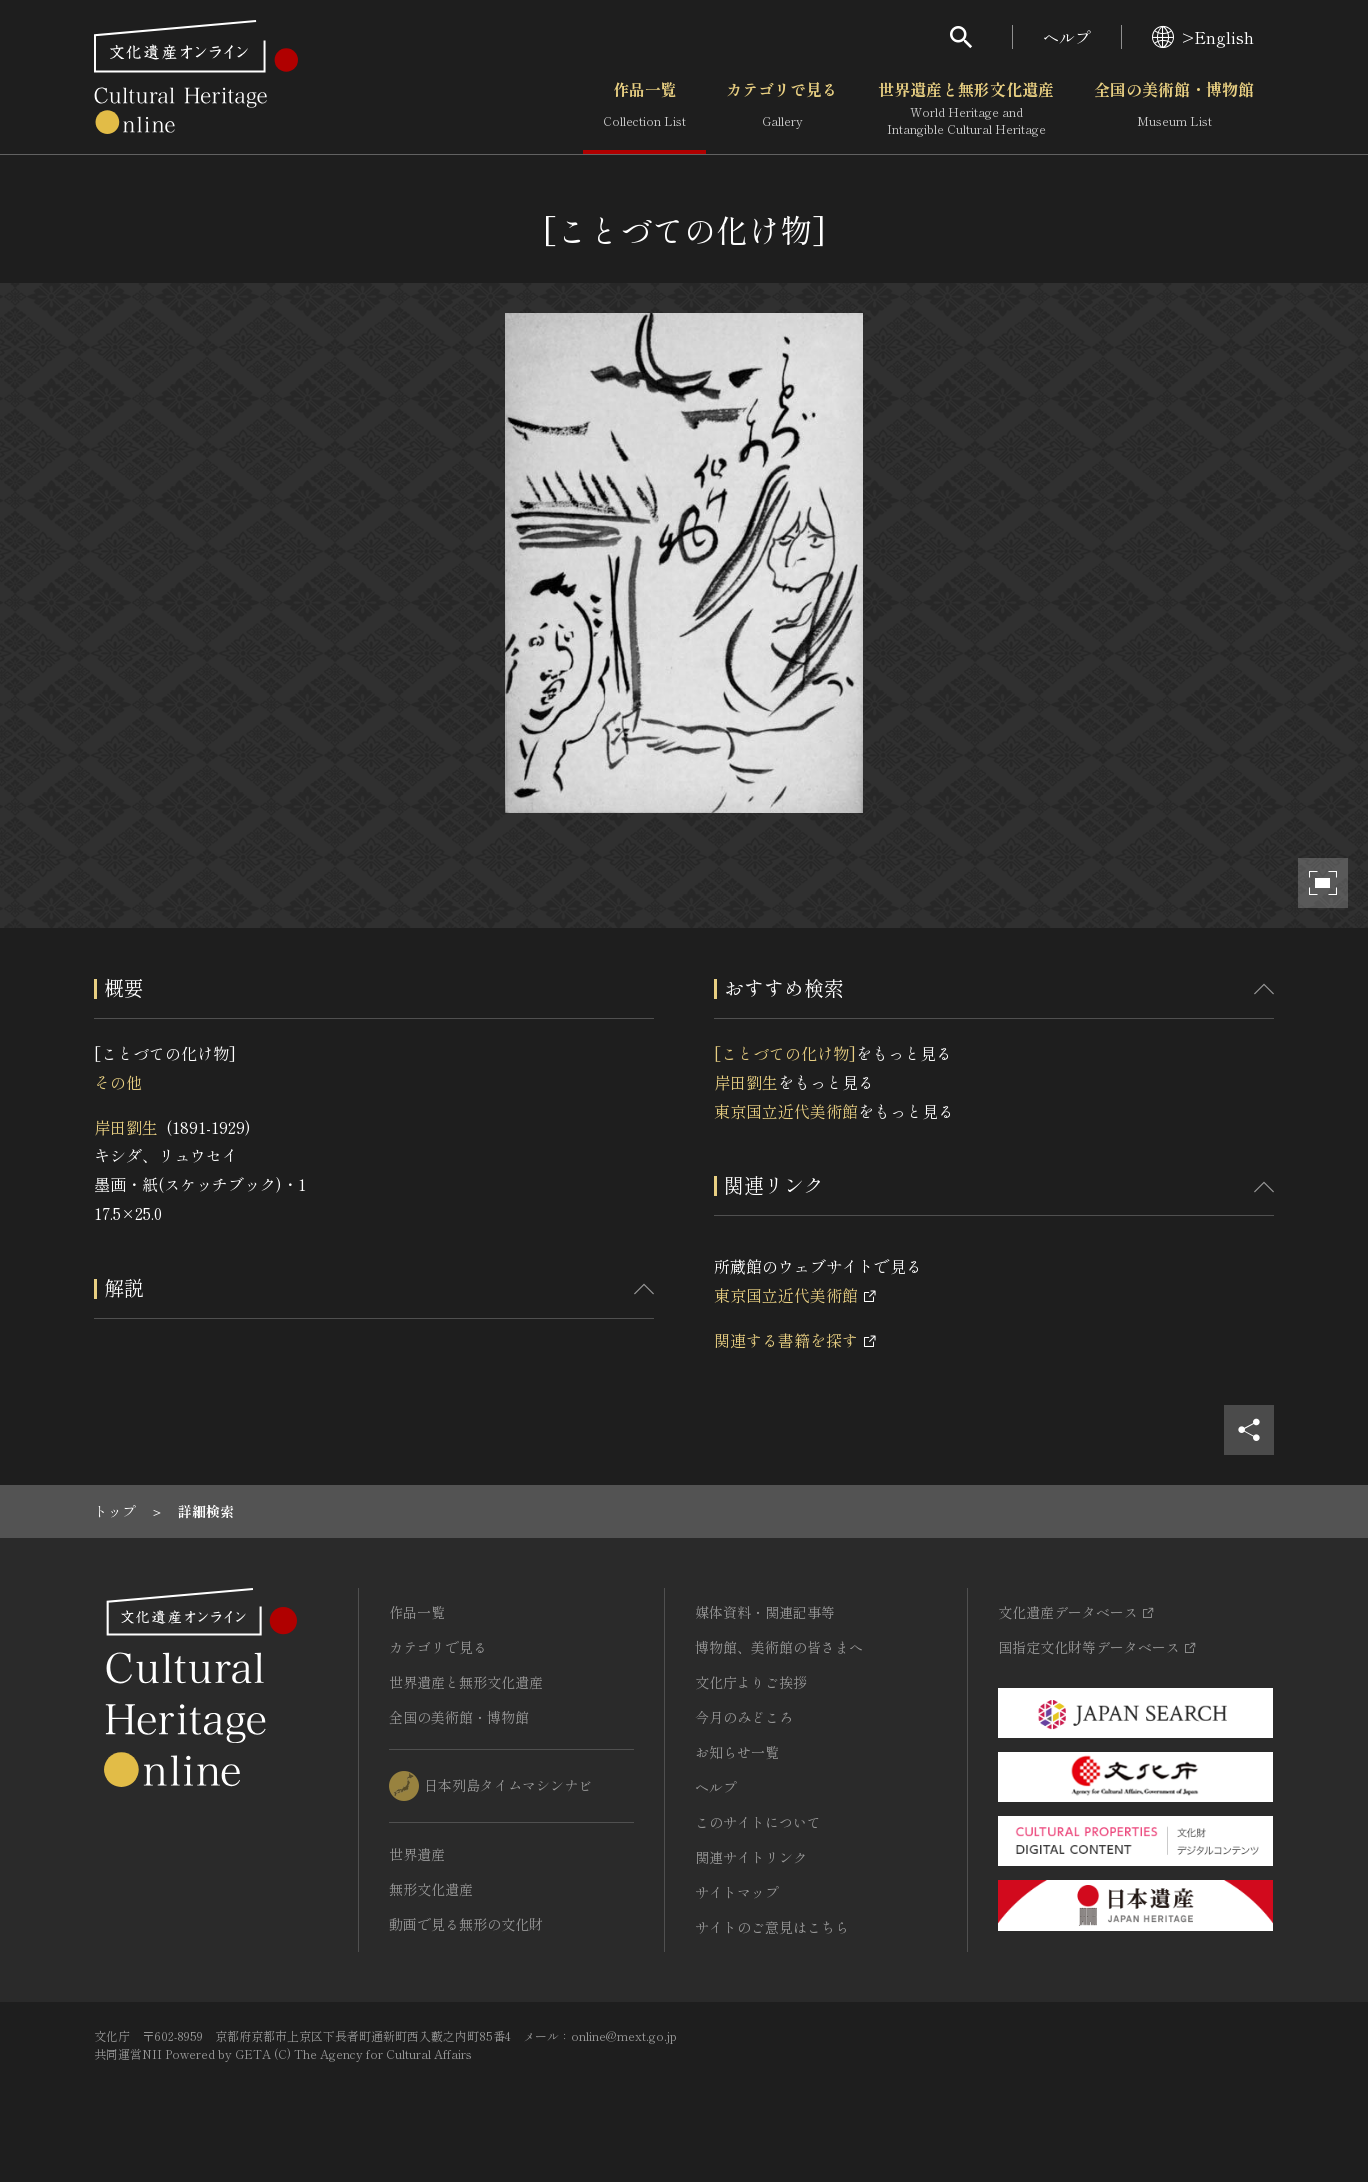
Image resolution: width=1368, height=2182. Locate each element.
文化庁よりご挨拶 (751, 1682)
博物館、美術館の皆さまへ (779, 1647)
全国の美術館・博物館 (1174, 109)
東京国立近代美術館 (786, 1111)
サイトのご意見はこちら (772, 1927)
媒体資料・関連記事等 (765, 1612)
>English (1203, 37)
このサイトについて (758, 1822)
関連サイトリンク (751, 1857)
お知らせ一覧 (737, 1752)
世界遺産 (417, 1854)
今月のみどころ (744, 1717)
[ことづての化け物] (785, 1053)
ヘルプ (1067, 37)
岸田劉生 (126, 1127)
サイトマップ (737, 1892)
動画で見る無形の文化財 (466, 1924)
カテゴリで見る (782, 109)
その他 (118, 1082)
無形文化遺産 (431, 1889)
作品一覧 (644, 109)
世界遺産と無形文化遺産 (966, 109)
